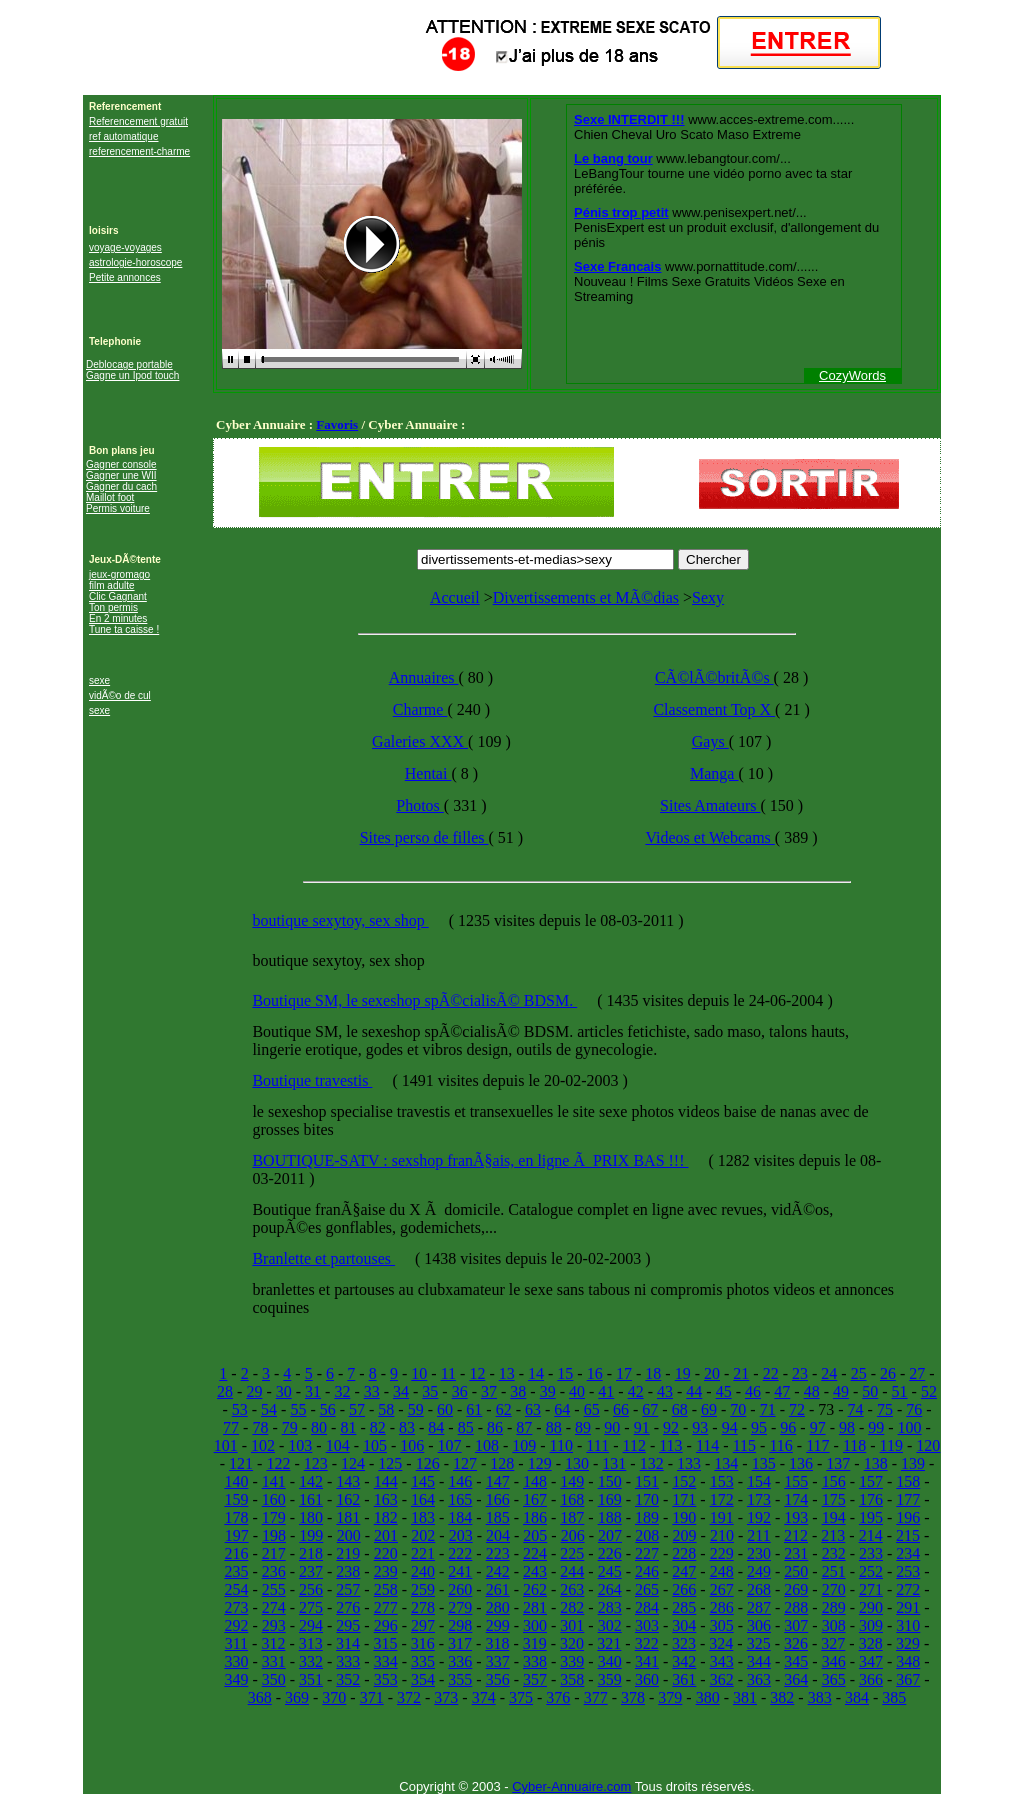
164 (423, 1499)
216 (236, 1553)
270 (834, 1589)
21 (741, 1373)
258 (386, 1589)
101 (226, 1445)
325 (759, 1643)
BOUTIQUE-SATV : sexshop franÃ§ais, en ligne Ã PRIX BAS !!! (470, 1160)
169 (610, 1499)
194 (834, 1517)
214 (871, 1535)
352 (348, 1679)
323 (684, 1643)
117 (817, 1445)
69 (709, 1409)
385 (894, 1697)
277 (386, 1607)
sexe (99, 680)
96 (788, 1427)
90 (612, 1427)
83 (407, 1427)
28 (225, 1391)
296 (386, 1625)
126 (428, 1463)
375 (521, 1697)
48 (812, 1391)
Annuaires (424, 677)
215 (908, 1535)
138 (876, 1463)
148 (535, 1481)
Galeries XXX (420, 741)
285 (684, 1607)
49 (841, 1391)
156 (834, 1481)
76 (914, 1409)
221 (423, 1553)
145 (423, 1481)
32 (342, 1391)
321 (609, 1643)
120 (928, 1445)
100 (910, 1427)
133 (689, 1463)
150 (610, 1481)
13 (507, 1373)
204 (498, 1535)
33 (372, 1391)
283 (610, 1607)
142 (311, 1481)
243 (535, 1571)
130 (577, 1463)
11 (448, 1373)
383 (820, 1697)
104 (338, 1445)
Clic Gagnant (118, 596)
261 (498, 1589)
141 (274, 1481)
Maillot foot (110, 497)
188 (610, 1517)
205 (535, 1535)
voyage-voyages (125, 247)
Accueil (455, 597)
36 (460, 1391)
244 (572, 1571)
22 (771, 1373)
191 (722, 1517)
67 (650, 1409)
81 (348, 1427)
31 (313, 1391)
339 (572, 1661)
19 (683, 1373)
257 (348, 1589)
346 (834, 1661)
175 (834, 1499)
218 (311, 1553)
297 (423, 1625)
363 (759, 1679)
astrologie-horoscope (135, 262)
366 (871, 1679)
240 (423, 1571)
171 (684, 1499)
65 (592, 1409)
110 (561, 1445)
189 (647, 1517)
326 (796, 1643)
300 (535, 1625)
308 (834, 1625)
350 (274, 1679)
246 (647, 1571)
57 (357, 1409)
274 (274, 1607)
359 (610, 1679)
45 (724, 1391)
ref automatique (124, 136)
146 (460, 1481)
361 (684, 1679)
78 (260, 1427)
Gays (710, 741)
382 (782, 1697)
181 (348, 1517)
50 (870, 1391)
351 (311, 1679)
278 (423, 1607)
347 (871, 1661)
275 (311, 1607)
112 (633, 1445)
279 (460, 1607)
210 (722, 1535)
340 (610, 1661)
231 (796, 1553)
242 (498, 1571)
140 (236, 1481)
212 (796, 1535)
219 (348, 1553)
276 (348, 1607)
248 (722, 1571)
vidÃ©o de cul (120, 695)
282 (572, 1607)
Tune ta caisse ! (124, 629)
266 (684, 1589)
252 (871, 1571)
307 (796, 1625)
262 (535, 1589)
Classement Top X (714, 709)
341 (647, 1661)
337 (498, 1661)
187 (572, 1517)
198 (274, 1535)
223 (498, 1553)
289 (834, 1607)
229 (722, 1553)
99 (876, 1427)
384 (857, 1697)
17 (624, 1373)
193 (796, 1517)
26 (888, 1373)
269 (796, 1589)
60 (445, 1409)
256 (311, 1589)
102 (263, 1445)
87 (524, 1427)
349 (236, 1679)
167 (535, 1499)
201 (386, 1535)
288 (796, 1607)
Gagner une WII (121, 475)
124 (353, 1463)
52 (929, 1391)
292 (236, 1625)
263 (572, 1589)
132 (652, 1463)
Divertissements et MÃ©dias (586, 597)
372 (409, 1697)
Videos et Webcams (709, 837)
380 (708, 1697)
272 (908, 1589)
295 (348, 1625)
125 (390, 1463)
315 (385, 1643)
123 (316, 1463)
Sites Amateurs (710, 805)
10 (419, 1373)
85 (466, 1427)
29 (254, 1391)
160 (274, 1499)
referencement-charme (139, 151)
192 (759, 1517)
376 (558, 1697)
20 (712, 1373)
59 (416, 1409)
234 (908, 1553)
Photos (420, 805)
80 (319, 1427)
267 (722, 1589)
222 (460, 1553)
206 (573, 1535)
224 (535, 1553)
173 (759, 1499)
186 (535, 1517)
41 (606, 1391)
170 (647, 1499)
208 (647, 1535)
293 (274, 1625)
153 (722, 1481)
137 (838, 1463)
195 (871, 1517)
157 (871, 1481)
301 (572, 1625)
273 (236, 1607)
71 (768, 1409)
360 (647, 1679)
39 (548, 1391)
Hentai (428, 773)
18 (653, 1373)
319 (535, 1643)
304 (684, 1625)
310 (908, 1625)
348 (908, 1661)
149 (572, 1481)
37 (489, 1391)
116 (780, 1445)
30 (284, 1391)
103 (300, 1445)
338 (535, 1661)
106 (412, 1445)
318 (497, 1643)
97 (818, 1427)
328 (871, 1643)
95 (759, 1427)
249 (759, 1571)
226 (610, 1553)
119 (891, 1445)
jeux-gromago (119, 574)
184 (460, 1517)
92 (671, 1427)
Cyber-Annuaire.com (571, 1786)
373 (446, 1697)
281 (535, 1607)
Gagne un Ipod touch (132, 375)
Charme (420, 709)
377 (596, 1697)
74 (856, 1409)
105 (375, 1445)
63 (533, 1409)
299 (498, 1625)
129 (540, 1463)
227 (647, 1553)
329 (908, 1643)
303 (647, 1625)
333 (348, 1661)
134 (726, 1463)
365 (834, 1679)
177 (908, 1499)
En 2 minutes (118, 618)
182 (386, 1517)
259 (423, 1589)
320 (572, 1643)
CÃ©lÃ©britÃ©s (714, 677)
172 (722, 1499)
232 (834, 1553)
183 (423, 1517)
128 (502, 1463)
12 (477, 1373)
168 (572, 1499)
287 (759, 1607)
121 (241, 1463)
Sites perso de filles (424, 837)
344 (759, 1661)
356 (498, 1679)
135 (764, 1463)
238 (348, 1571)
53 (240, 1409)
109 (524, 1445)
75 (885, 1409)
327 (833, 1643)
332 (311, 1661)
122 (278, 1463)
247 (684, 1571)
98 (847, 1427)
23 (800, 1373)
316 (423, 1643)
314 (348, 1643)
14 (536, 1373)
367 (908, 1679)
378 (633, 1697)
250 (796, 1571)
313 (311, 1643)
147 (498, 1481)
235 (236, 1571)
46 (753, 1391)
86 (495, 1427)
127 (465, 1463)
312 (273, 1643)
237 (311, 1571)
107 (450, 1445)
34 (401, 1391)
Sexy (708, 597)
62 (504, 1409)
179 (274, 1517)
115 (744, 1445)
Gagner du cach (121, 486)
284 (647, 1607)
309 (871, 1625)
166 (498, 1499)
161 (311, 1499)
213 (833, 1535)
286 (722, 1607)
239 (386, 1571)
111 (597, 1445)
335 (423, 1661)
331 (274, 1661)
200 (349, 1535)
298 (460, 1625)
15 (565, 1373)
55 (298, 1409)
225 (572, 1553)
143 (348, 1481)
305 (722, 1625)
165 (460, 1499)
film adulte (112, 585)
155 (796, 1481)
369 (297, 1697)
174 (796, 1499)
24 (829, 1373)
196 (908, 1517)
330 (236, 1661)
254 (236, 1589)
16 (595, 1373)
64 (562, 1409)
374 (484, 1697)
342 (684, 1661)
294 (311, 1625)
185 (498, 1517)
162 (348, 1499)
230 (759, 1553)
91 (642, 1427)
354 (423, 1679)
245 (610, 1571)
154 (759, 1481)
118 (854, 1445)
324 (721, 1643)
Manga (714, 773)
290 (871, 1607)
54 (269, 1409)
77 (231, 1427)
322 (647, 1643)
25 (859, 1373)
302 (610, 1625)
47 (782, 1391)
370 (334, 1697)
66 (621, 1409)
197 (237, 1535)
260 (460, 1589)
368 (260, 1697)
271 (871, 1589)
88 (554, 1427)
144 (386, 1481)
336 (460, 1661)
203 (461, 1535)
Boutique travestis (312, 1080)
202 (423, 1535)
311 (236, 1643)
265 (647, 1589)
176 (871, 1499)
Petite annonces (125, 277)
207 (610, 1535)
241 (460, 1571)
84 (436, 1427)
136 (801, 1463)
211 (758, 1535)
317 (460, 1643)
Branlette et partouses (323, 1258)
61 (474, 1409)
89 (583, 1427)
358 (572, 1679)
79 (290, 1427)
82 (378, 1427)
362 (722, 1679)
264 (610, 1589)
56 (328, 1409)
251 (834, 1571)
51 (900, 1391)
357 (535, 1679)
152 (684, 1481)
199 (311, 1535)
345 (796, 1661)
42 (636, 1391)
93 (700, 1427)
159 (236, 1499)
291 (908, 1607)
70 (738, 1409)
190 (684, 1517)
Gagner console (121, 464)
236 (274, 1571)
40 (577, 1391)
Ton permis (113, 607)
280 (498, 1607)
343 (722, 1661)
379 (670, 1697)
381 (745, 1697)
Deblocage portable (129, 364)
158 (908, 1481)
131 (614, 1463)
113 (670, 1445)
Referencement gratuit (138, 121)
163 (386, 1499)
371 (372, 1697)
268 (759, 1589)
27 (917, 1373)
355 (460, 1679)
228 (684, 1553)
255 (274, 1589)
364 (796, 1679)
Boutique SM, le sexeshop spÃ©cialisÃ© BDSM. (414, 1000)
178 (236, 1517)
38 (518, 1391)
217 (274, 1553)
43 (665, 1391)
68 (680, 1409)
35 (430, 1391)
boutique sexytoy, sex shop (340, 920)
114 (707, 1445)
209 (685, 1535)
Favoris (337, 424)
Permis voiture (118, 508)
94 (730, 1427)
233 (871, 1553)
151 (647, 1481)
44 (694, 1391)
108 (487, 1445)
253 (908, 1571)
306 (759, 1625)
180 (311, 1517)
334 (386, 1661)
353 (386, 1679)
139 (913, 1463)
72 (797, 1409)
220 (386, 1553)
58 (386, 1409)
